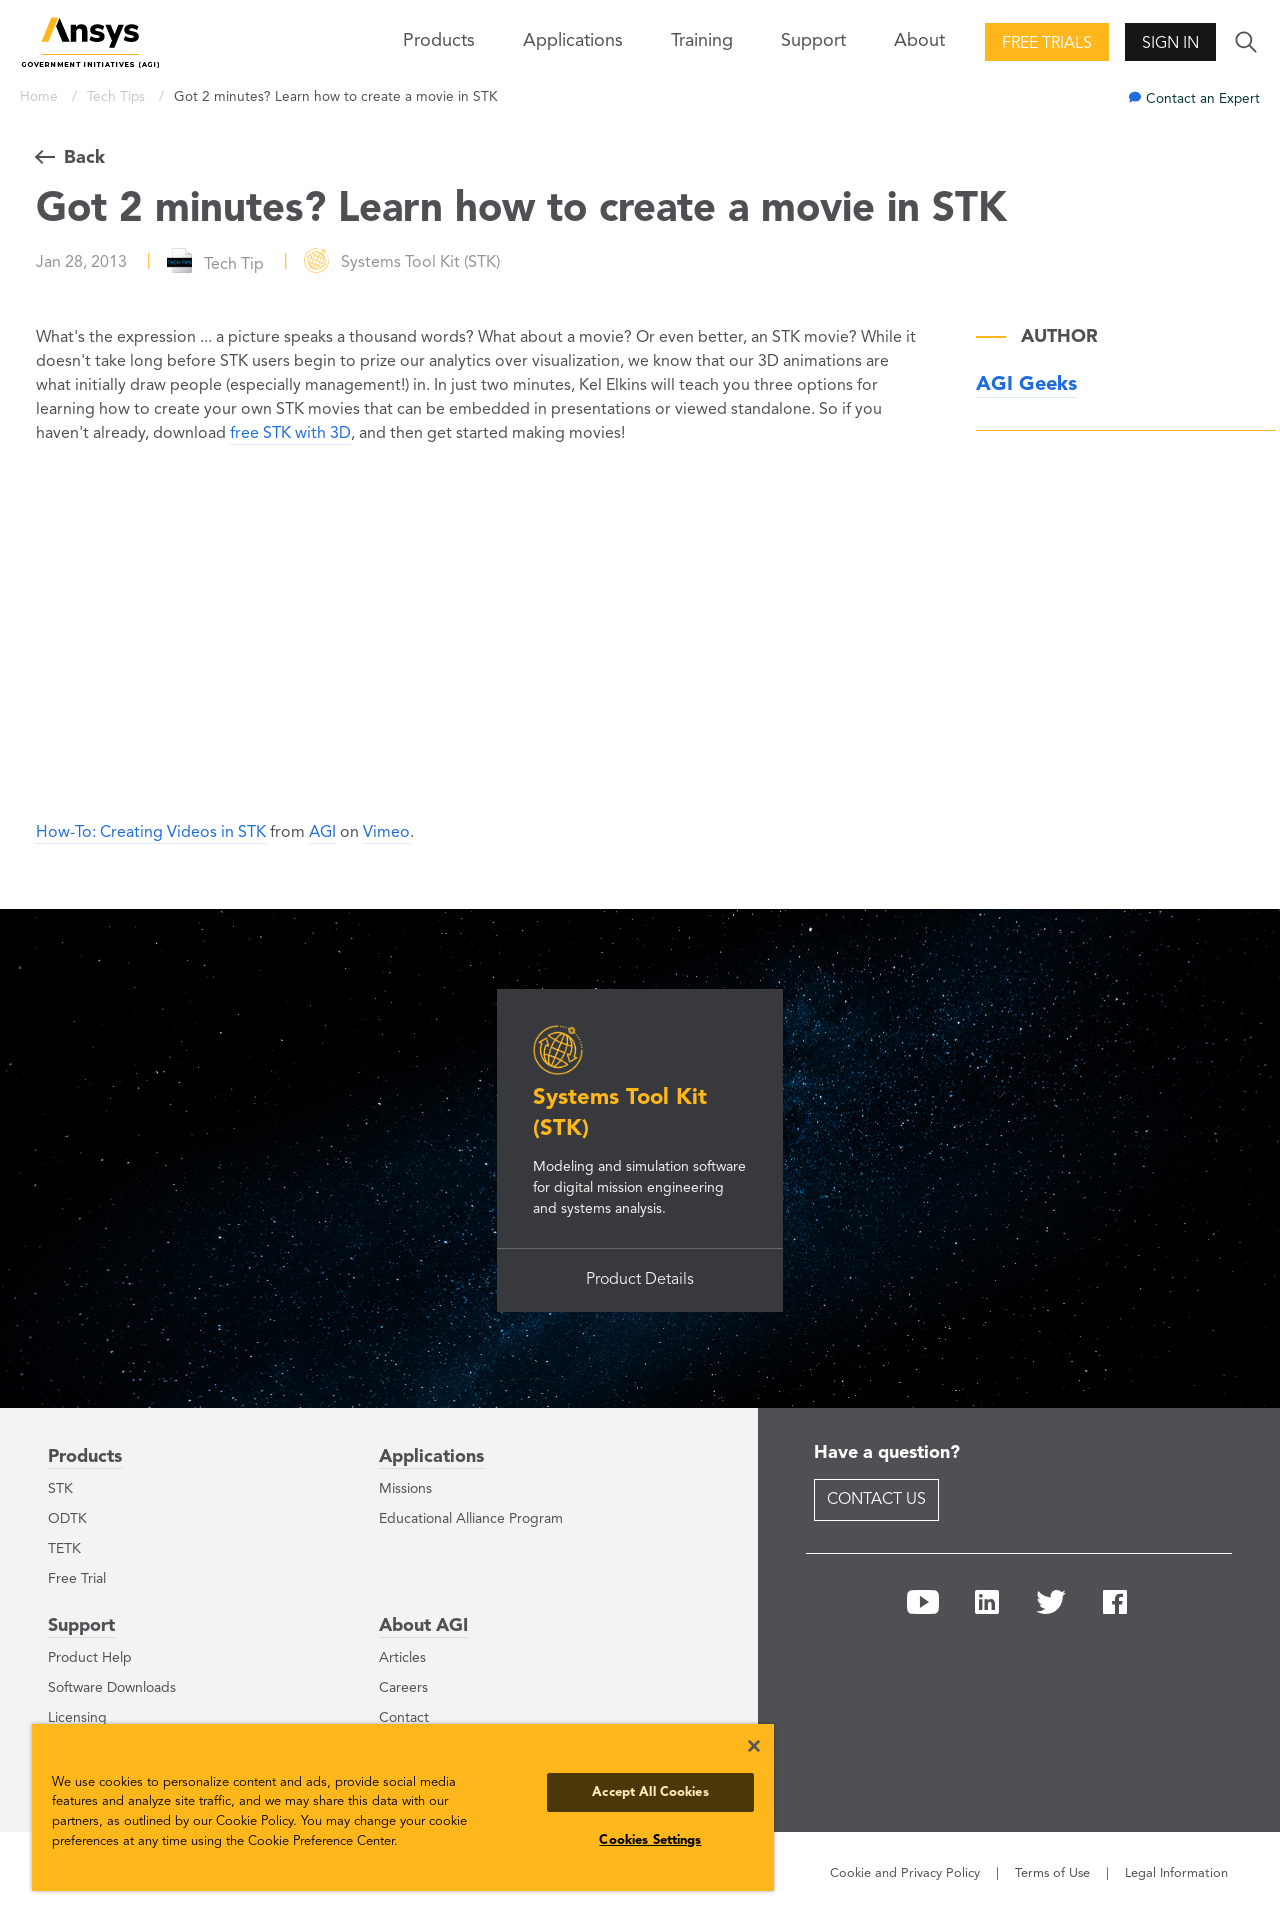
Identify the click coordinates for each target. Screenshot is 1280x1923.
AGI (322, 833)
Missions (405, 1489)
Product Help (90, 1658)
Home (41, 97)
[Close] (754, 1746)
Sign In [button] (1170, 44)
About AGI (423, 1626)
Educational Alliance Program (471, 1519)
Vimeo (386, 833)
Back (84, 158)
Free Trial (77, 1579)
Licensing (77, 1718)
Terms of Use (1052, 1873)
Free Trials (1047, 44)
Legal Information (1176, 1873)
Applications (573, 41)
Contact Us (876, 1500)
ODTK (67, 1519)
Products (85, 1457)
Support (81, 1626)
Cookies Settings (650, 1840)
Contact (404, 1718)
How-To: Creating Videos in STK (151, 833)
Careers (403, 1688)
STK (60, 1489)
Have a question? (887, 1453)
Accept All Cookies (650, 1792)
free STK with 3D (290, 434)
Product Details (640, 1280)
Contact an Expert (1203, 99)
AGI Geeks (1026, 385)
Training (702, 41)
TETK (64, 1549)
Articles (402, 1658)
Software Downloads (112, 1688)
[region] (403, 1807)
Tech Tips (118, 97)
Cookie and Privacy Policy (905, 1873)
